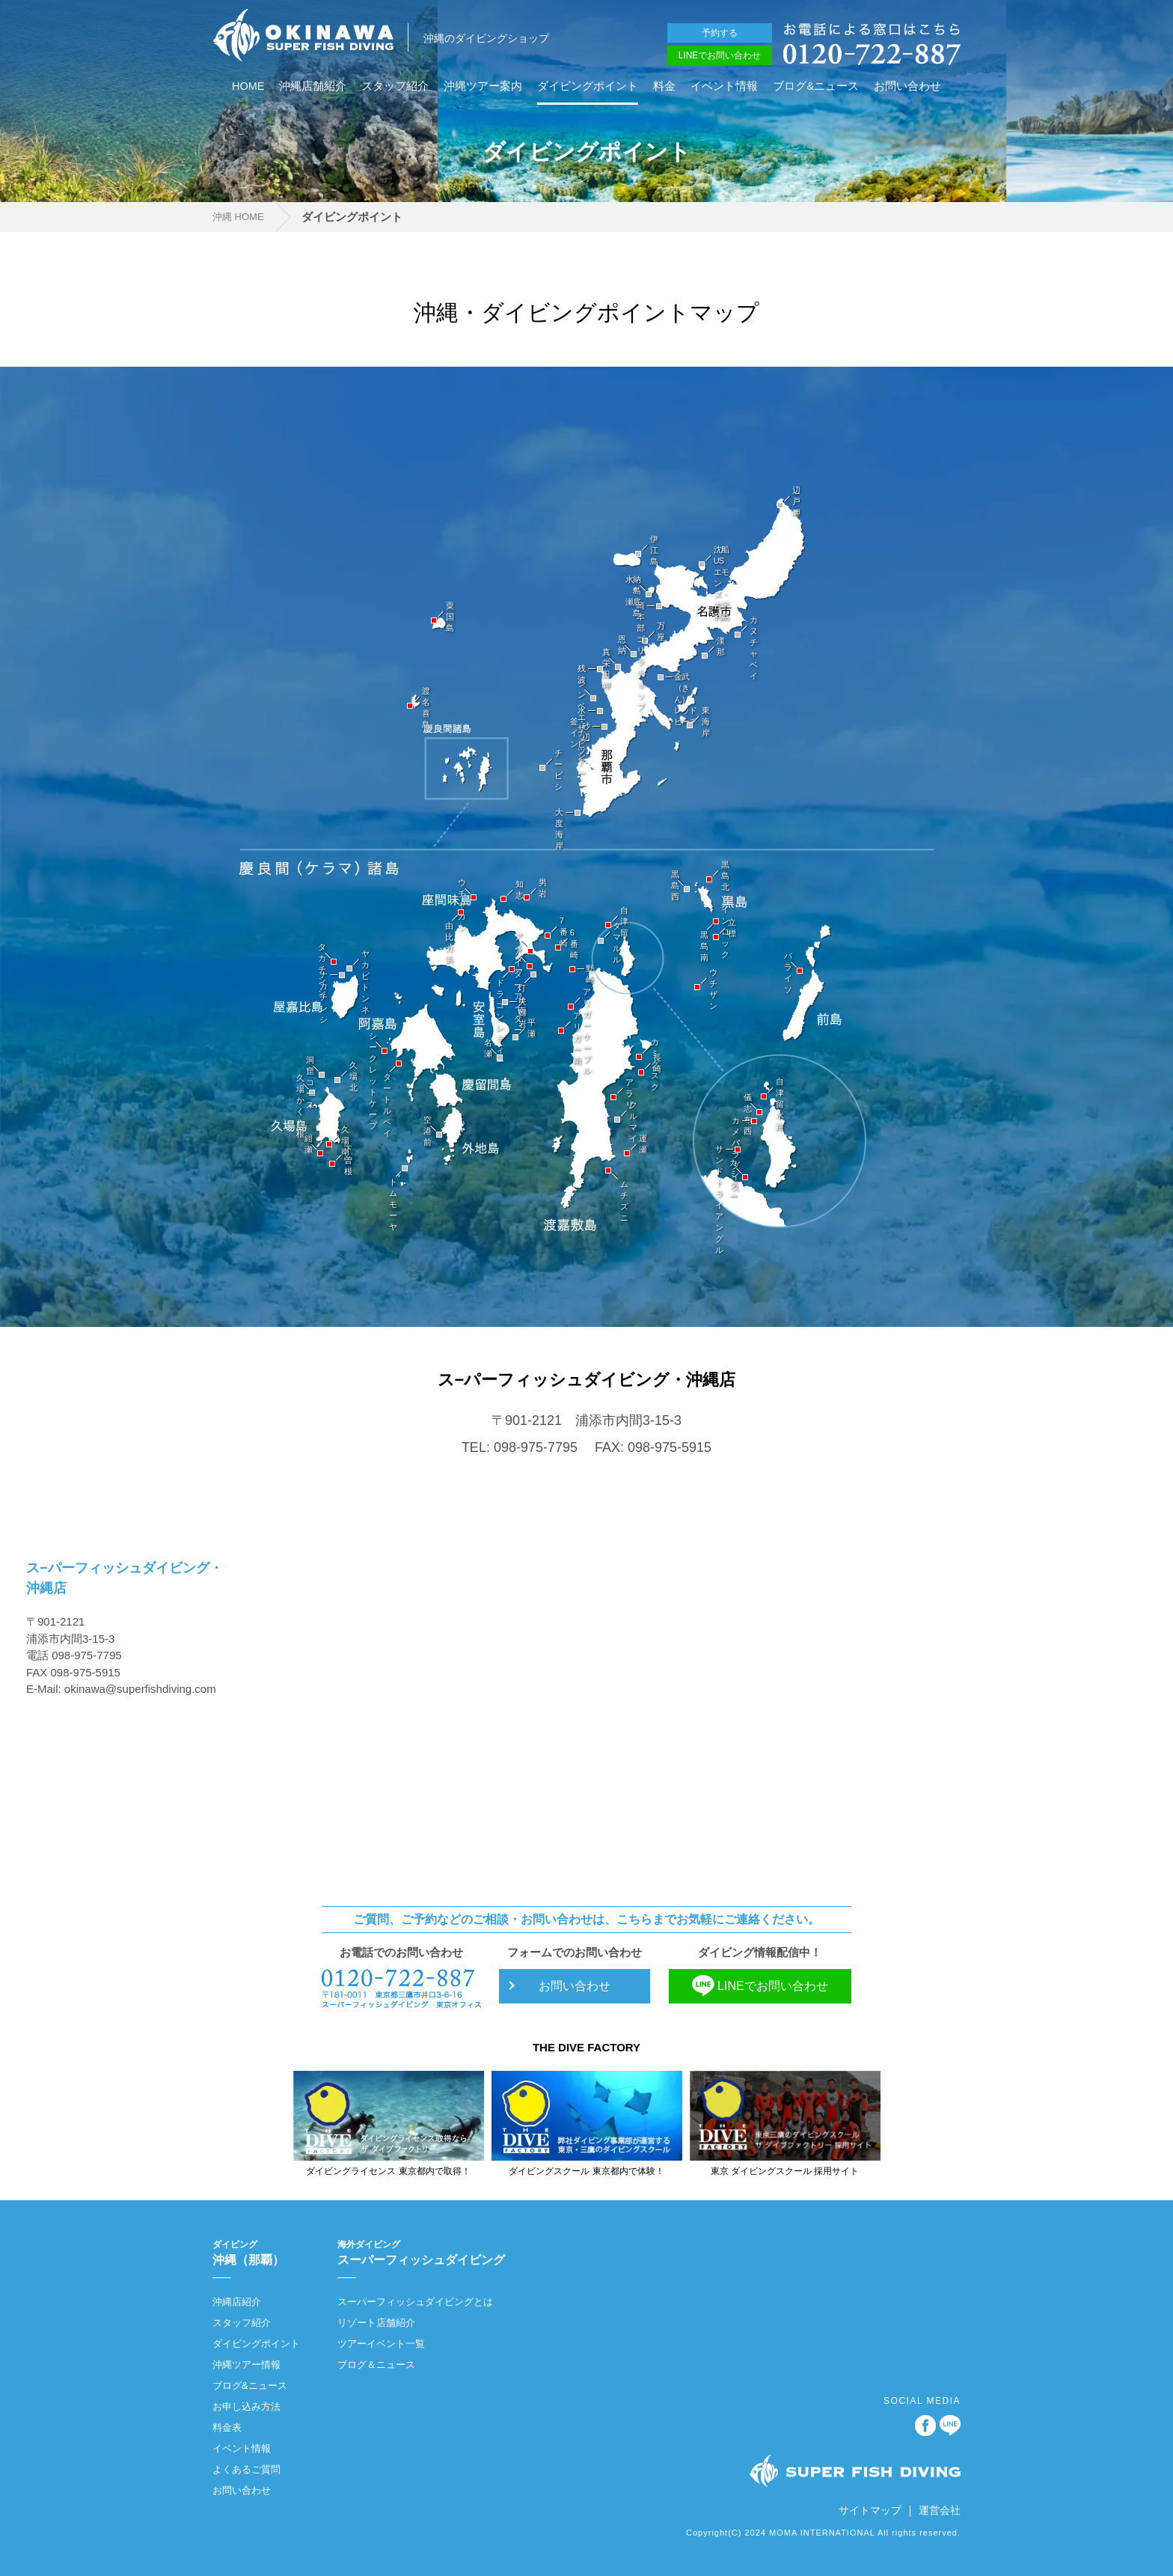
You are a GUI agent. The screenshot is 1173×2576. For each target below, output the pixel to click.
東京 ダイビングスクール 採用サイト (785, 2171)
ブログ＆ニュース (376, 2364)
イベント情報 (724, 86)
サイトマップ (870, 2510)
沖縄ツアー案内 (483, 86)
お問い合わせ (907, 86)
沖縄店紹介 (236, 2301)
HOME (248, 86)
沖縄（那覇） (256, 2252)
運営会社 (940, 2510)
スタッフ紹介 (395, 86)
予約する (720, 33)
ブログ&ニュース (816, 86)
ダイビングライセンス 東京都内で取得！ (388, 2171)
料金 (664, 86)
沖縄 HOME (238, 216)
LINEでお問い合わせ (720, 55)
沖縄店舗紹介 (312, 86)
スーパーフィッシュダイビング (421, 2252)
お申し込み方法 (246, 2406)
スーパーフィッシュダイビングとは (415, 2301)
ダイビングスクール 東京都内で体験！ (586, 2171)
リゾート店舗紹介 (376, 2322)
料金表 (227, 2427)
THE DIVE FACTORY (586, 2047)
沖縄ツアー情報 (246, 2364)
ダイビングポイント (587, 86)
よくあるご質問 (246, 2469)
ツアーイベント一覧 (381, 2343)
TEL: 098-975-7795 (520, 1447)
